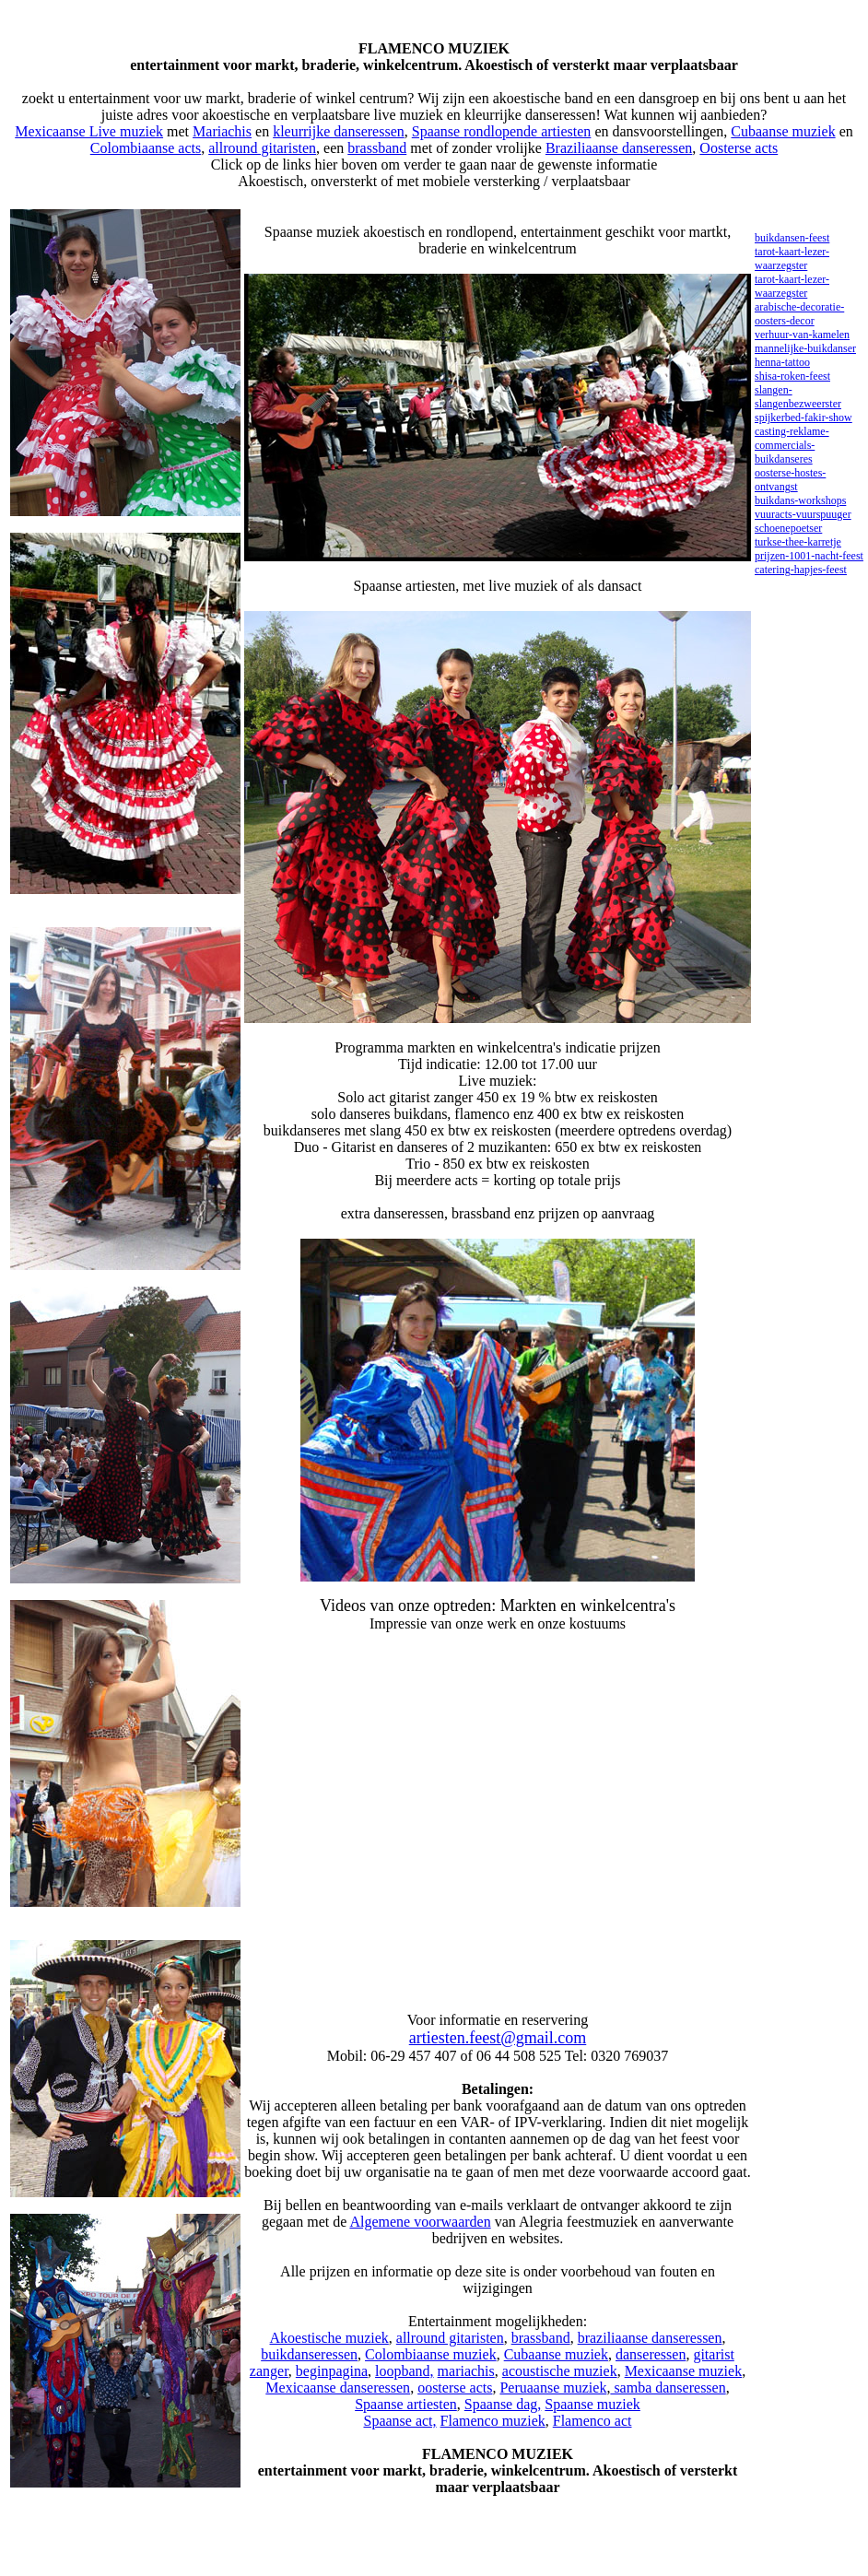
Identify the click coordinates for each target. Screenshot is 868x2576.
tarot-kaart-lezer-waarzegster (792, 258)
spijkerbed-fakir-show (803, 417)
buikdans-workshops (800, 500)
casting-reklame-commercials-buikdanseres (792, 445)
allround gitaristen (262, 148)
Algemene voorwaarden (419, 2221)
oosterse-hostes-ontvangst (790, 479)
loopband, (404, 2371)
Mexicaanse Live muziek (89, 131)
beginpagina (332, 2371)
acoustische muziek (559, 2371)
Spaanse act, (399, 2421)
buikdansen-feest (792, 237)
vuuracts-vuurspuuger (803, 514)
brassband (376, 148)
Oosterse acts (738, 148)
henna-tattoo (782, 362)
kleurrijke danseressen (339, 131)
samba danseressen (667, 2387)
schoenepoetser (788, 528)
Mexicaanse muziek (684, 2371)
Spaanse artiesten (406, 2404)
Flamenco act (592, 2421)
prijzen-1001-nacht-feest (809, 555)
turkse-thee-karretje (798, 541)
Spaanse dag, (503, 2404)
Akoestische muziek (329, 2338)
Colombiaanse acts (145, 148)
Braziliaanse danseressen (618, 148)
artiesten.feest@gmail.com (498, 2038)
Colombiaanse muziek (431, 2354)
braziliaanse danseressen (650, 2338)
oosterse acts (454, 2387)
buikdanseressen (309, 2354)
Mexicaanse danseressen (337, 2387)
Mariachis (222, 131)
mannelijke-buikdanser (805, 348)
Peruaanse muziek (552, 2387)
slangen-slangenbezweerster (798, 396)
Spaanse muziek (592, 2404)
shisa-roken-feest (792, 376)
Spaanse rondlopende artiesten (502, 131)
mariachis (466, 2371)
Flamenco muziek (492, 2421)
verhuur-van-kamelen (802, 334)
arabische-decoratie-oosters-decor (799, 313)
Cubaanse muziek (783, 131)
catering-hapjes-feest (801, 569)
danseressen (651, 2354)
